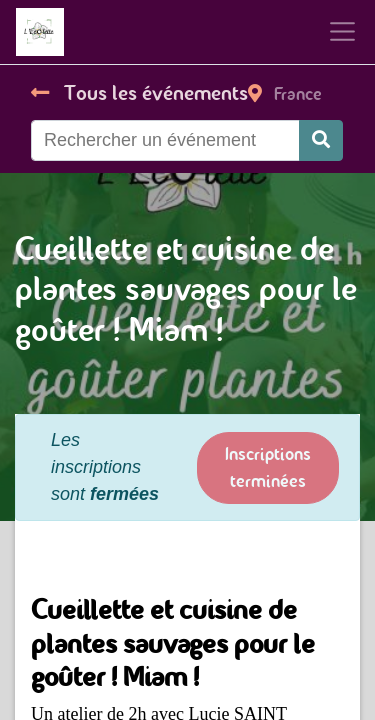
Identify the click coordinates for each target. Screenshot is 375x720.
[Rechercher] (321, 140)
